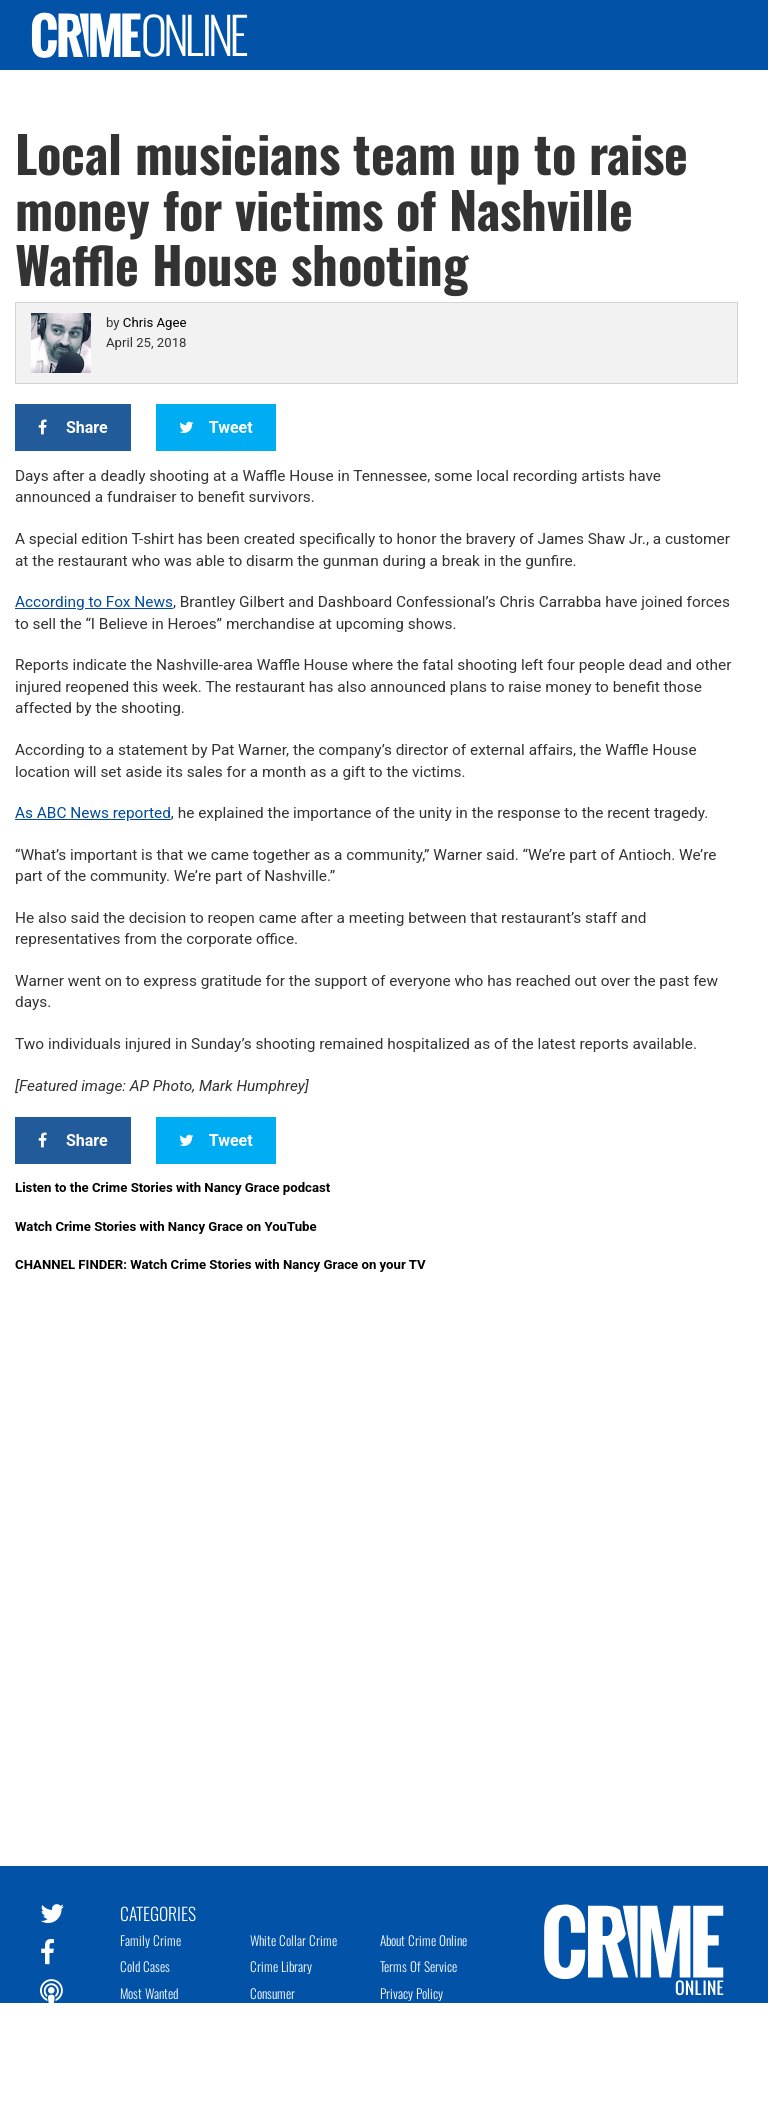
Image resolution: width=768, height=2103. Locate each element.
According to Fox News (94, 602)
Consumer (272, 1993)
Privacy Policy (411, 1993)
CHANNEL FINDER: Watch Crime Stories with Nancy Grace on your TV (220, 1264)
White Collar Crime (293, 1940)
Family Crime (150, 1940)
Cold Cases (145, 1966)
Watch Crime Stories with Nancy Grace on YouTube (166, 1226)
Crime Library (281, 1966)
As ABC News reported (93, 813)
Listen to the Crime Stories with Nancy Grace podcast (172, 1187)
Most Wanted (149, 1993)
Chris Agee (155, 322)
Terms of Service (418, 1966)
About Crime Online (423, 1940)
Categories (158, 1912)
